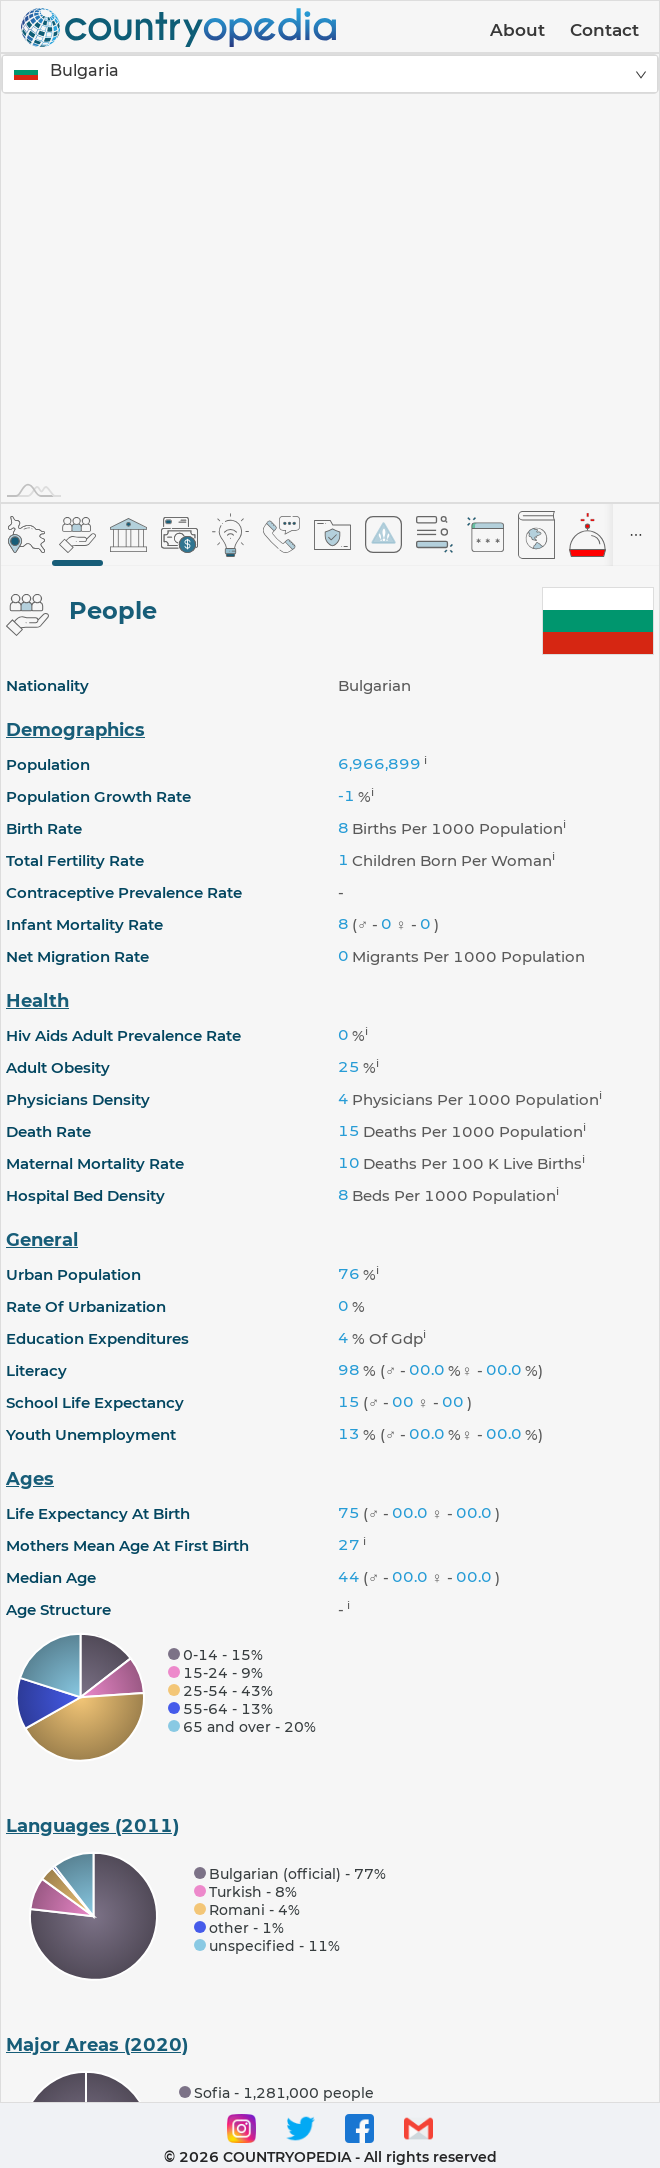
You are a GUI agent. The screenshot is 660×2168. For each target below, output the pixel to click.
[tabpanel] (330, 1342)
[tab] (26, 534)
